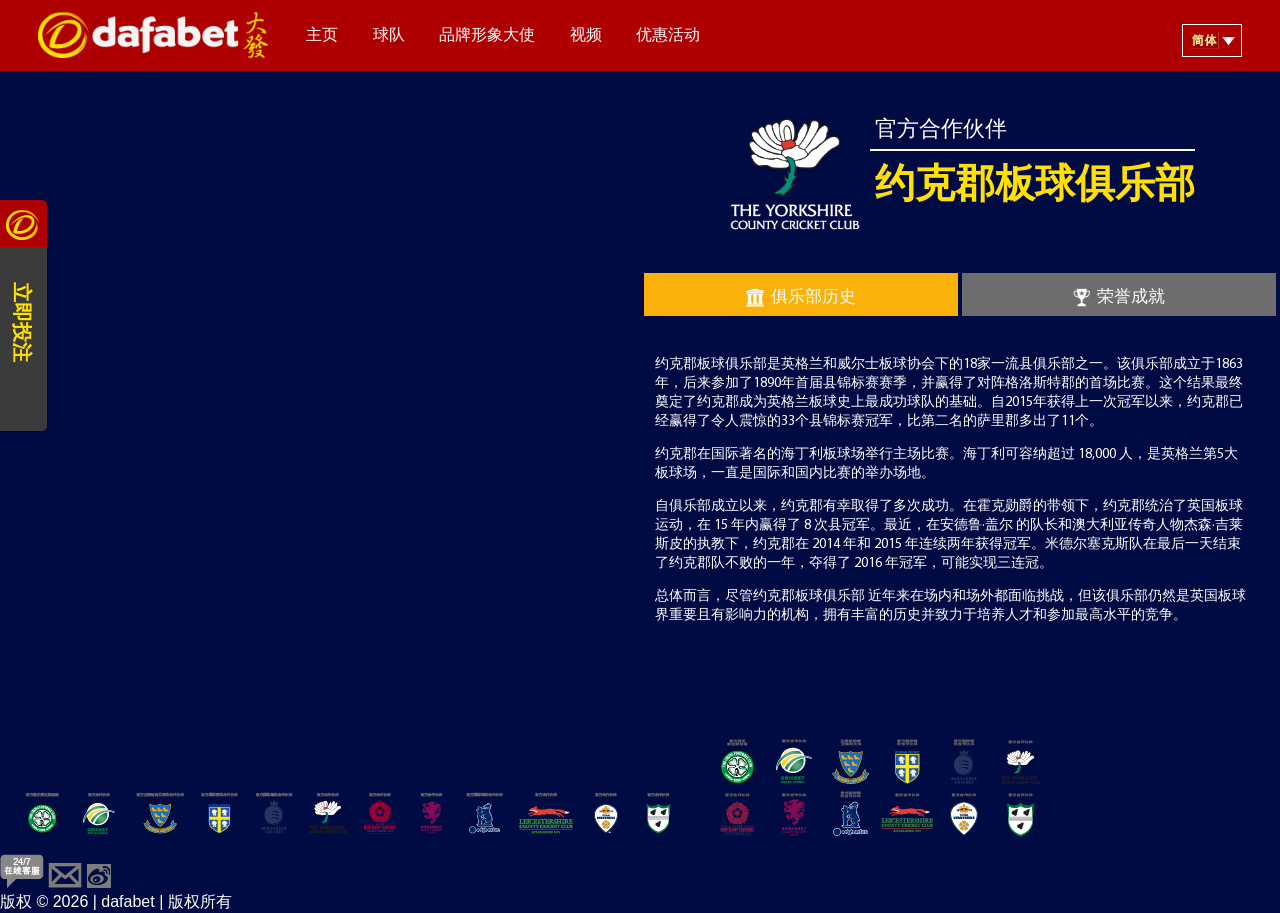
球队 (389, 36)
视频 (586, 36)
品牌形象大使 (487, 36)
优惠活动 (668, 36)
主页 (322, 36)
